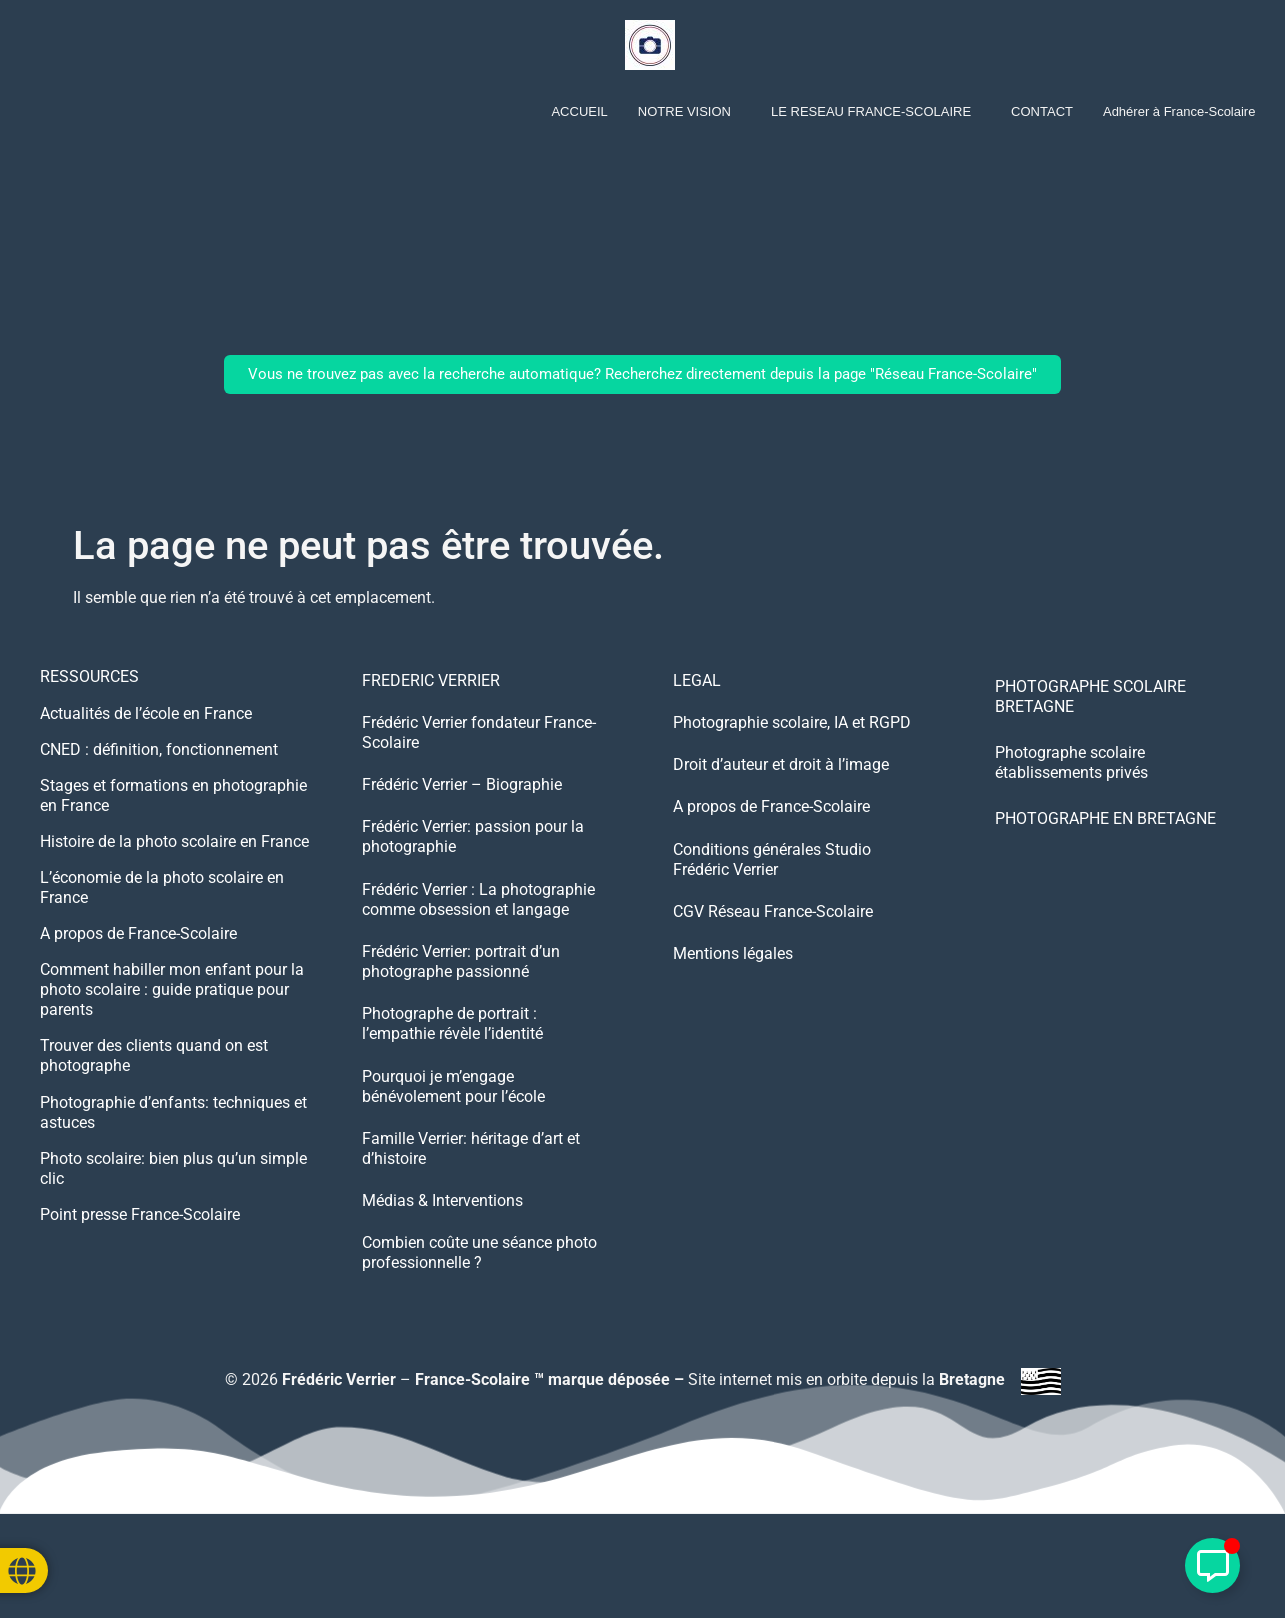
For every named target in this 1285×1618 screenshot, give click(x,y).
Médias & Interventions (442, 1273)
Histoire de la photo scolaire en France (174, 858)
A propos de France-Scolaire (138, 958)
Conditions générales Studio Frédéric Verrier (772, 893)
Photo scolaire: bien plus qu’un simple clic (173, 1208)
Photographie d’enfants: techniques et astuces (173, 1148)
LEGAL (697, 683)
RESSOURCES (89, 678)
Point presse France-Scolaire (140, 1258)
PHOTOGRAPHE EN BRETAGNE (1105, 818)
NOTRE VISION (684, 111)
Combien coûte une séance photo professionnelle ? (479, 1333)
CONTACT (1042, 111)
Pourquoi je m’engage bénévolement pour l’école (453, 1143)
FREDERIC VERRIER (431, 683)
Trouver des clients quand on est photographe (154, 1088)
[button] (689, 111)
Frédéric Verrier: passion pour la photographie (473, 863)
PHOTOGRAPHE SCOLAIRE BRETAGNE (1090, 696)
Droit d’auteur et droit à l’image (781, 783)
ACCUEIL (579, 111)
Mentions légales (733, 1003)
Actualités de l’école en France (146, 718)
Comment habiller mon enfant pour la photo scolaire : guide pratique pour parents (172, 1018)
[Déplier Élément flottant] (1212, 1565)
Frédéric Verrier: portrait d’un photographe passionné (461, 1003)
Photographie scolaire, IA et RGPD (792, 733)
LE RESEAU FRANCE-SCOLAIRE (871, 111)
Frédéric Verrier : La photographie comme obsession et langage (478, 933)
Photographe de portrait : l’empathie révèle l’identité (452, 1073)
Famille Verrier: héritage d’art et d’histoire (471, 1213)
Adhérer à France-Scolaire (1179, 111)
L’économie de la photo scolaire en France (162, 908)
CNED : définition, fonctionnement (159, 758)
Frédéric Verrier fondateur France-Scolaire (479, 743)
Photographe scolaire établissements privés (1071, 762)
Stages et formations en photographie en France (173, 808)
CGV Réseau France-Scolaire (773, 953)
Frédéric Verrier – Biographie (462, 803)
